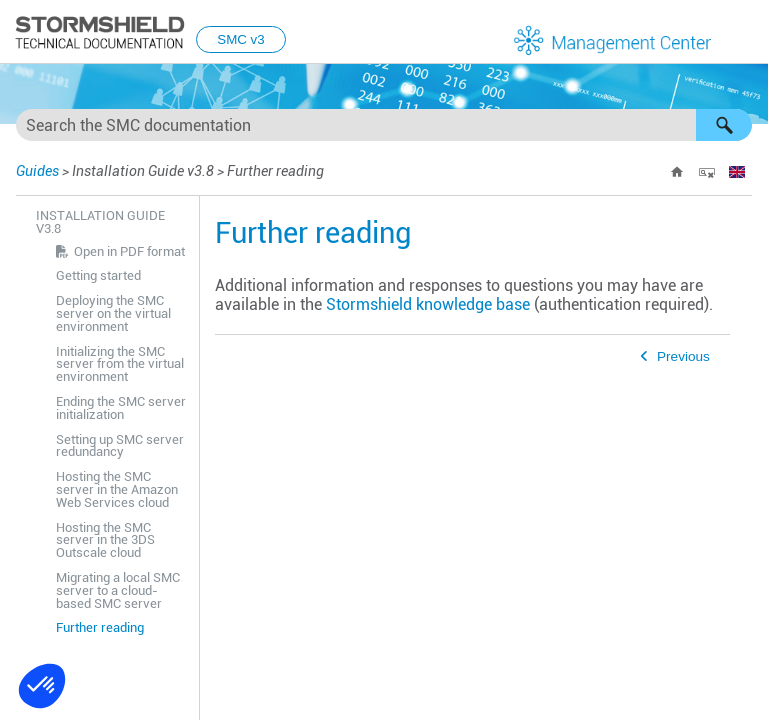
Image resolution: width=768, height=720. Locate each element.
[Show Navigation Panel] (744, 33)
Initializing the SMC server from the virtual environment (120, 364)
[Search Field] (384, 125)
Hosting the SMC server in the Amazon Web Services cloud (117, 489)
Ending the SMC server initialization (121, 408)
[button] (724, 125)
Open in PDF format (129, 251)
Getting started (98, 275)
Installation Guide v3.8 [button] (100, 222)
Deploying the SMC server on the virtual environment (113, 313)
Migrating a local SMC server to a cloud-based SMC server (118, 590)
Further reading (100, 627)
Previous (683, 356)
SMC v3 (240, 39)
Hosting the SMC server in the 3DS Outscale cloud (105, 540)
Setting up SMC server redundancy (120, 446)
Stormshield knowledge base (428, 304)
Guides (37, 171)
